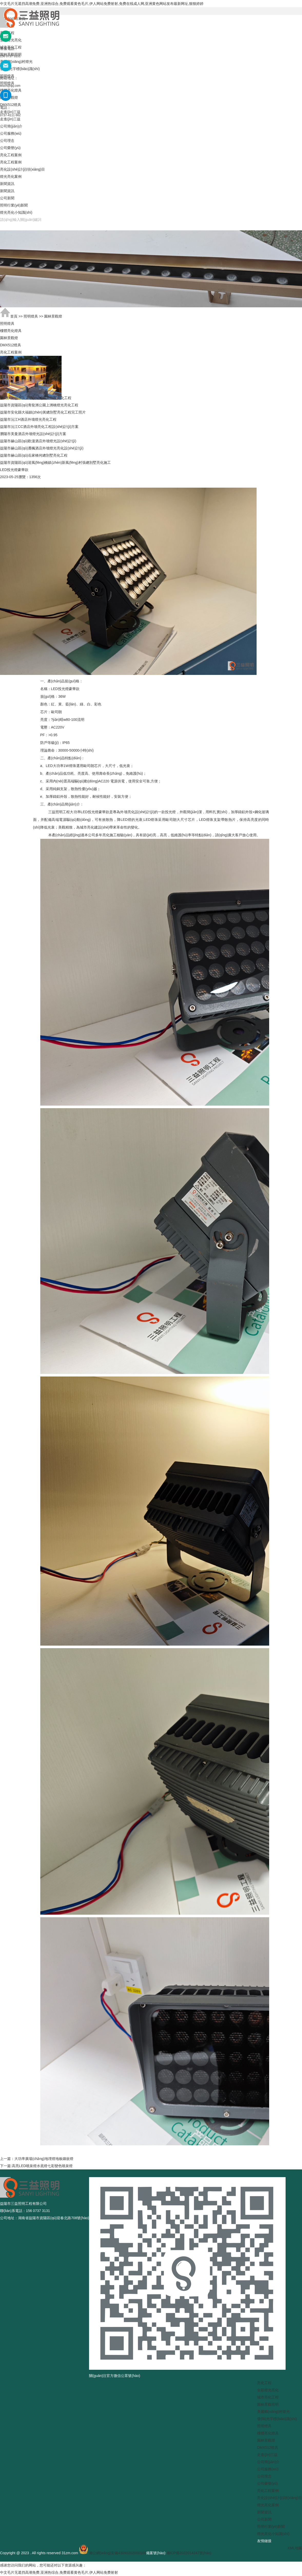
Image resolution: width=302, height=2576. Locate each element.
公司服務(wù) (10, 133)
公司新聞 (7, 198)
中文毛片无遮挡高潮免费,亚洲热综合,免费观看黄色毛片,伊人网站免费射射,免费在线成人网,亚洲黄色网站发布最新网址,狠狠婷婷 (101, 4)
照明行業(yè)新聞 (14, 205)
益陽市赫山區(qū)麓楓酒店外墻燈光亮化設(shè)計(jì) (41, 448)
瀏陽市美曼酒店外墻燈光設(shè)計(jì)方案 (33, 434)
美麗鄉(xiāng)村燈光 (273, 2412)
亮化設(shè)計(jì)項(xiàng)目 (22, 169)
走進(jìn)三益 (10, 119)
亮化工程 (264, 2383)
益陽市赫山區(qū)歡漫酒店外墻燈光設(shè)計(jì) (38, 441)
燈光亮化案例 (11, 176)
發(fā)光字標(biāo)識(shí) (277, 2419)
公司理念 (7, 141)
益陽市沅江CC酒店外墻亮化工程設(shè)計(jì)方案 (39, 427)
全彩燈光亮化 (268, 2390)
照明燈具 (31, 316)
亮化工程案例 (11, 155)
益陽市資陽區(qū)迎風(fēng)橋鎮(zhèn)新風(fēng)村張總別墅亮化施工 (55, 462)
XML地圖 (294, 2548)
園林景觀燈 (53, 316)
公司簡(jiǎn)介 (11, 126)
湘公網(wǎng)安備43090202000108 (117, 2553)
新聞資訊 (7, 184)
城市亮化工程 (268, 2397)
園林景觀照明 (268, 2404)
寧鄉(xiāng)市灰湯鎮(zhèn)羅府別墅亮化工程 (35, 398)
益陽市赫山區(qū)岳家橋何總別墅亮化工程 (33, 455)
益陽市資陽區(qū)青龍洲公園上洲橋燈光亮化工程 (39, 405)
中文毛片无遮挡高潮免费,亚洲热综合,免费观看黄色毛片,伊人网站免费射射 (59, 2572)
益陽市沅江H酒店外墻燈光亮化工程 (28, 419)
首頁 (13, 316)
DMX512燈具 (10, 345)
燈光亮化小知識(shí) (16, 212)
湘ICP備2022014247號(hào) (188, 2553)
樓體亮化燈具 (11, 331)
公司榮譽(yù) (10, 148)
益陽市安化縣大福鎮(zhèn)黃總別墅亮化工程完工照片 (43, 412)
